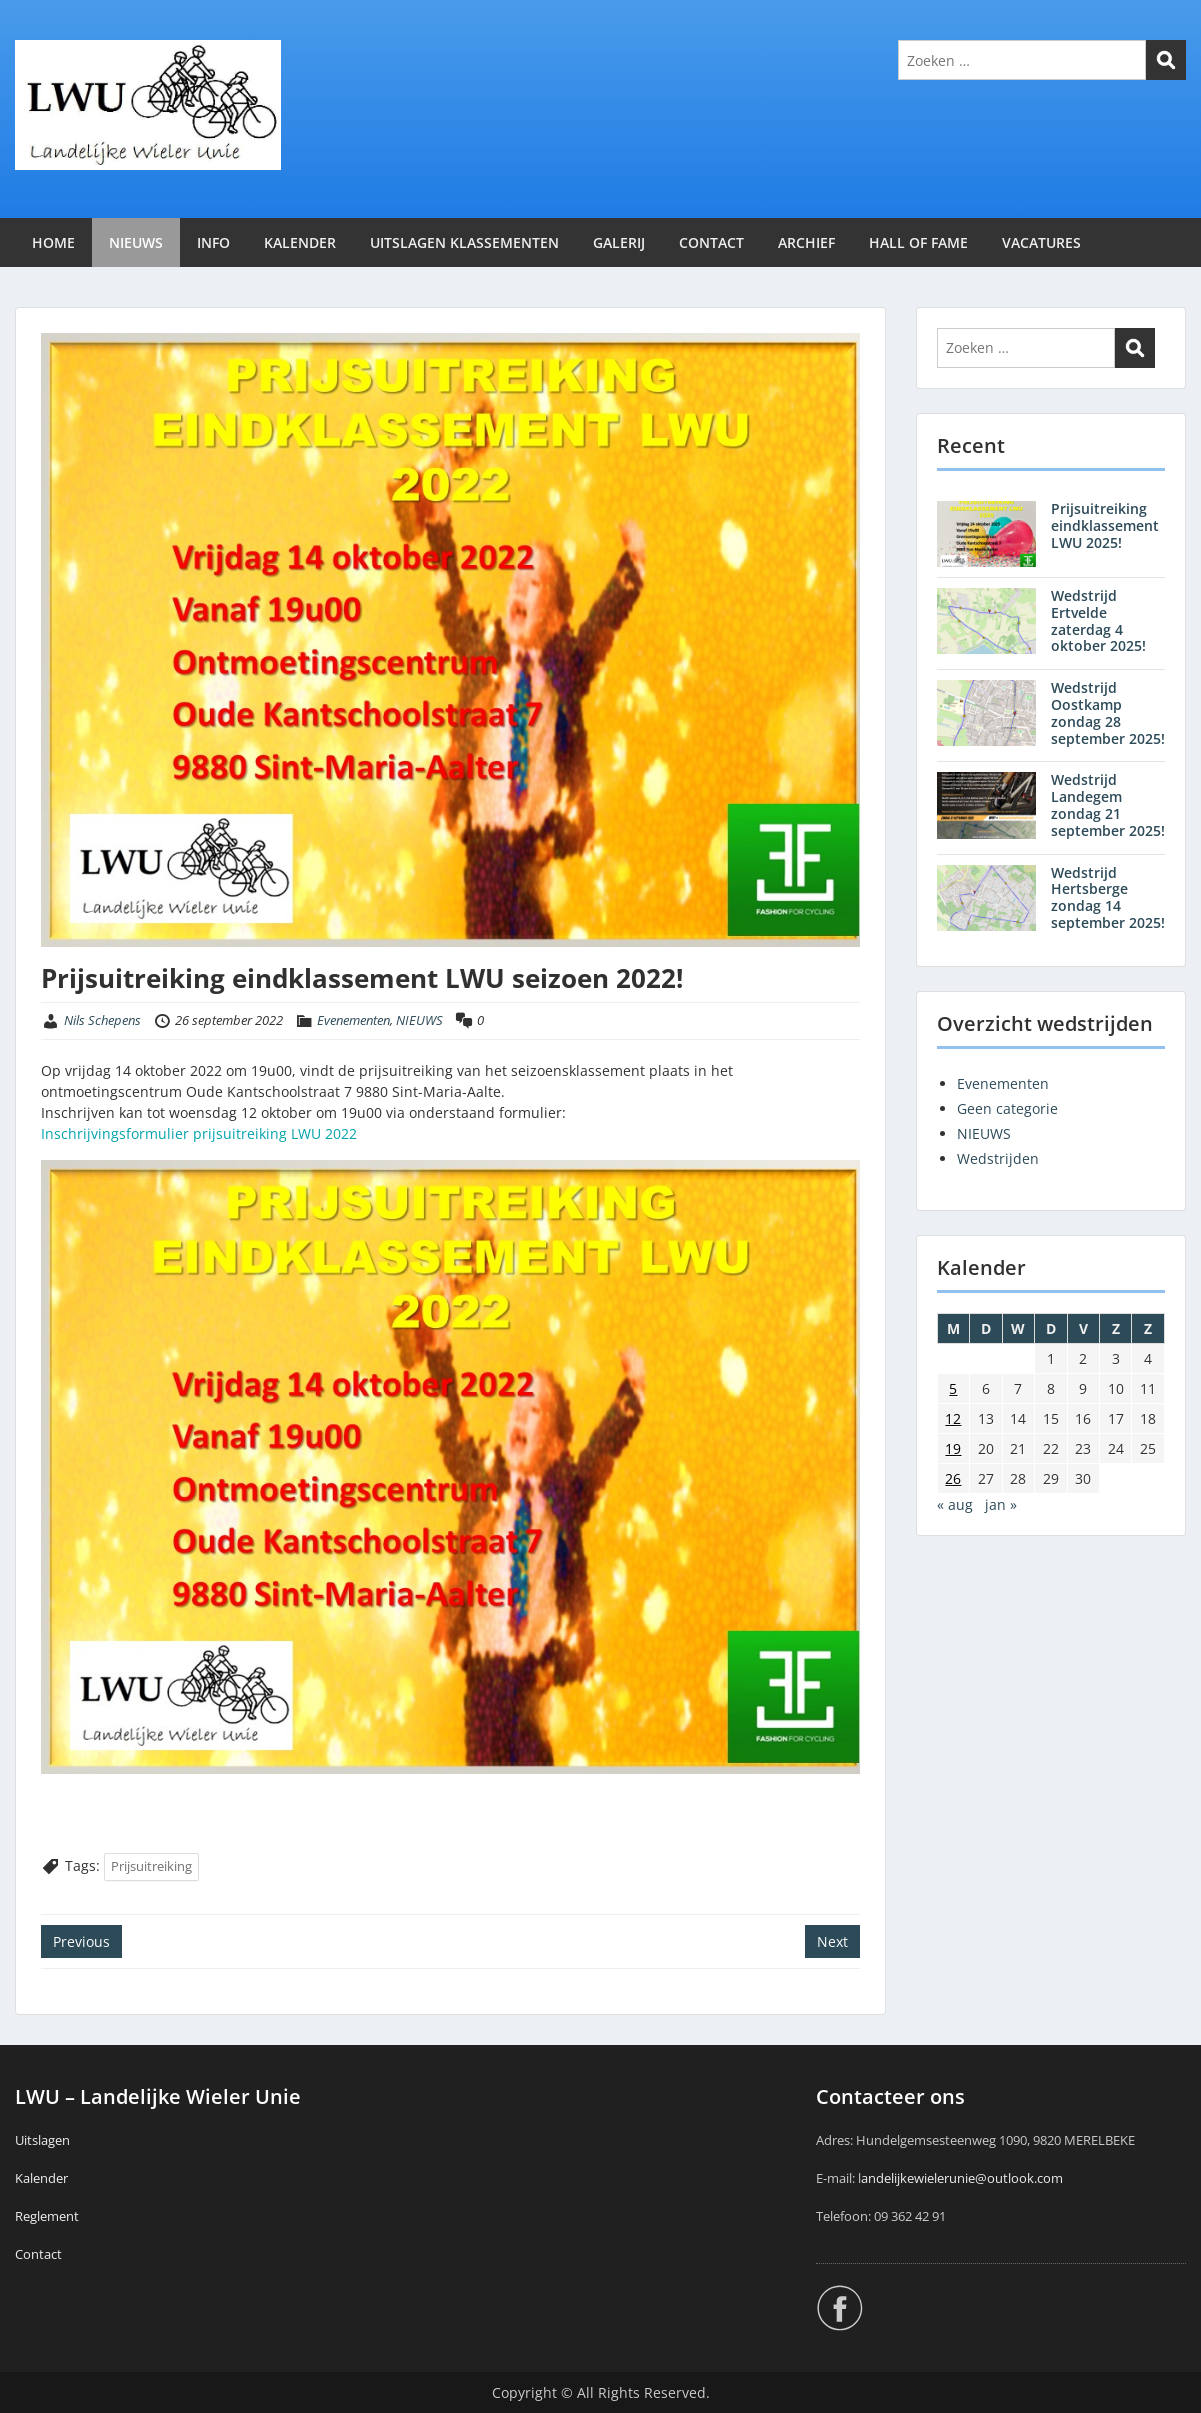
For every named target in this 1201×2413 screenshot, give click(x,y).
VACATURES (1041, 242)
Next (832, 1941)
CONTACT (711, 242)
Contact (38, 2254)
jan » (1001, 1504)
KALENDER (300, 242)
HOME (53, 242)
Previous (81, 1941)
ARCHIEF (806, 242)
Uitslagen (42, 2140)
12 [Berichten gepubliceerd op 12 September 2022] (953, 1418)
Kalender (41, 2178)
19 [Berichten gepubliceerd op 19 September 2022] (953, 1448)
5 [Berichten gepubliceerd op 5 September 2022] (953, 1388)
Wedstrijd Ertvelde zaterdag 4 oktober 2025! (1098, 620)
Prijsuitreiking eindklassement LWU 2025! (1105, 525)
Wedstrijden (998, 1158)
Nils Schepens (102, 1020)
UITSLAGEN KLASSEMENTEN (464, 242)
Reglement (47, 2216)
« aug (955, 1504)
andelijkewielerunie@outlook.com (962, 2178)
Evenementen (353, 1020)
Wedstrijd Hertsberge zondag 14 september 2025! (1108, 897)
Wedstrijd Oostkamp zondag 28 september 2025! (1108, 712)
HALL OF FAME (918, 242)
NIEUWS (136, 242)
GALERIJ (619, 242)
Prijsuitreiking (151, 1866)
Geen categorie (1007, 1108)
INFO (213, 242)
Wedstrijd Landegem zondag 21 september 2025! (1108, 804)
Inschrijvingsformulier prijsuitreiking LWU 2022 (199, 1133)
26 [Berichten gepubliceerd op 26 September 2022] (953, 1478)
